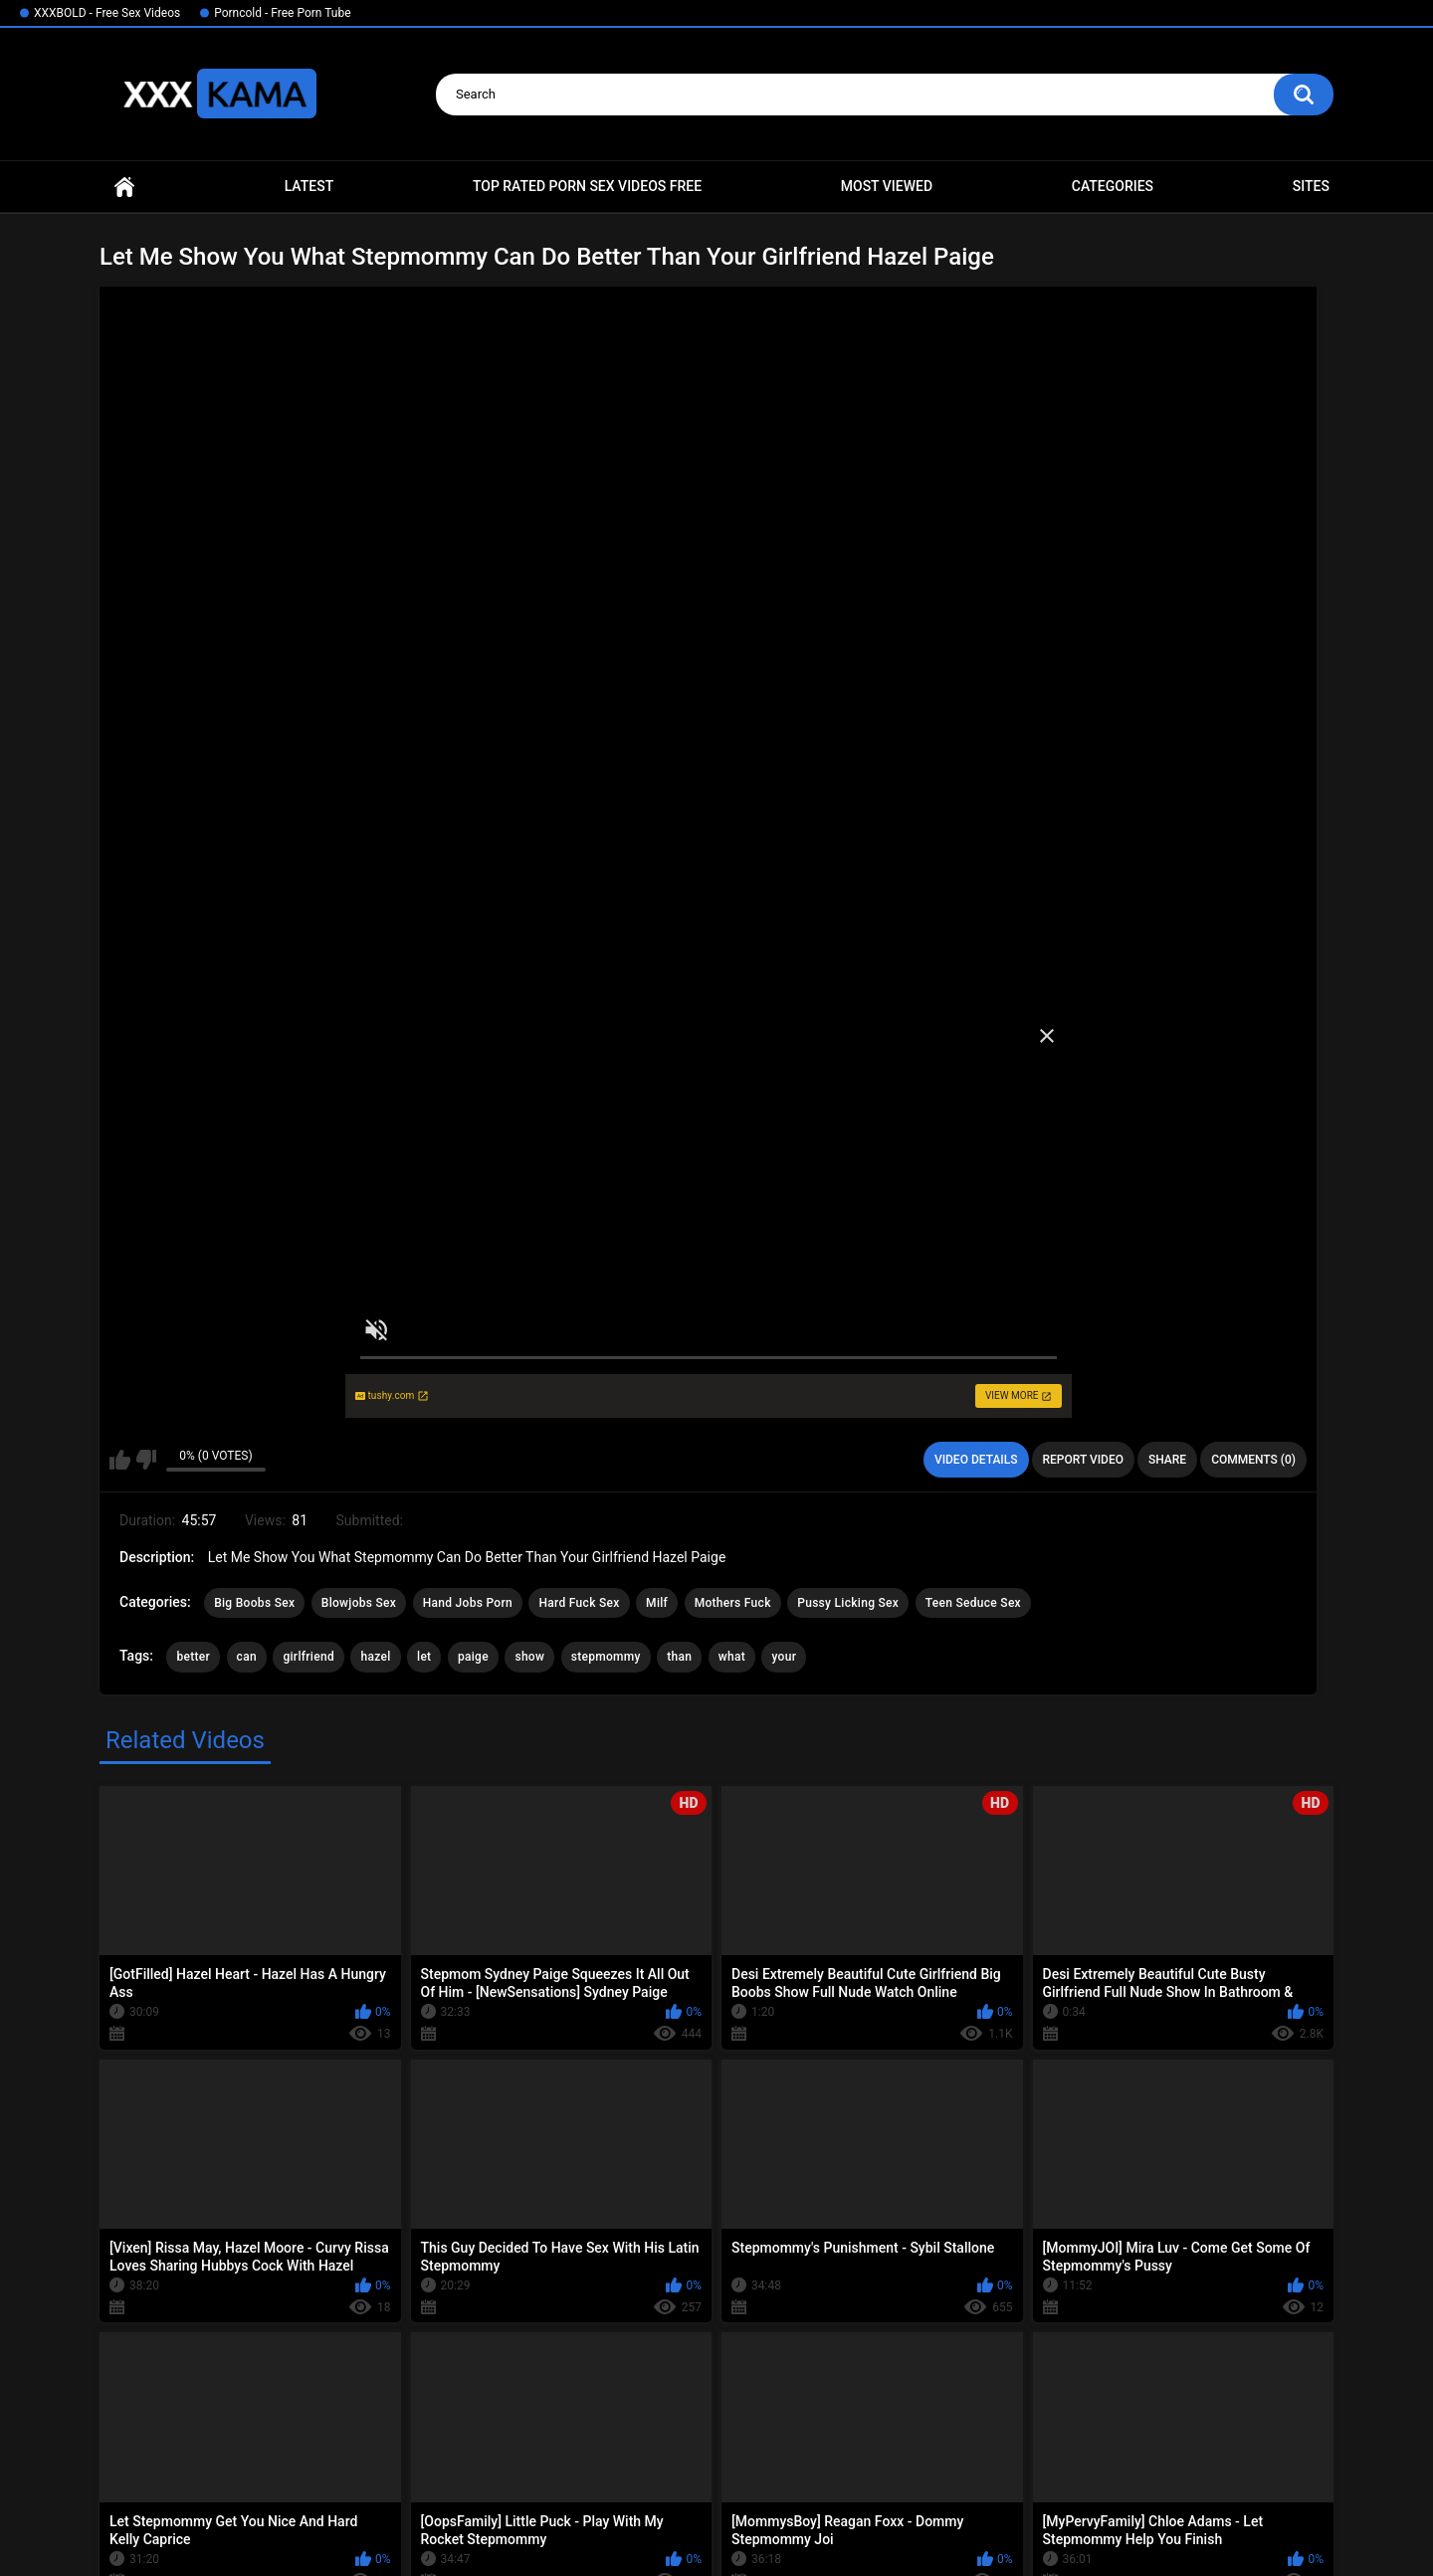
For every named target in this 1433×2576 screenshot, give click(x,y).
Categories (1112, 186)
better (193, 1657)
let (424, 1657)
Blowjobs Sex (358, 1603)
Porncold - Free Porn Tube (282, 13)
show (529, 1657)
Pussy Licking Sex (848, 1603)
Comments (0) (1253, 1460)
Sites (1311, 186)
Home (124, 186)
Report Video (1083, 1460)
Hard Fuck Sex (578, 1603)
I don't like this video (145, 1460)
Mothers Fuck (733, 1603)
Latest (309, 186)
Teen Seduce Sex (973, 1603)
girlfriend (308, 1657)
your (783, 1657)
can (247, 1657)
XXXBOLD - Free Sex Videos (107, 13)
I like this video (119, 1460)
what (731, 1657)
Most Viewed (886, 186)
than (679, 1657)
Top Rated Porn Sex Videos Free (587, 186)
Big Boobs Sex (254, 1603)
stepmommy (606, 1657)
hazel (375, 1657)
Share (1167, 1460)
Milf (657, 1603)
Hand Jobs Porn (467, 1603)
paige (473, 1657)
